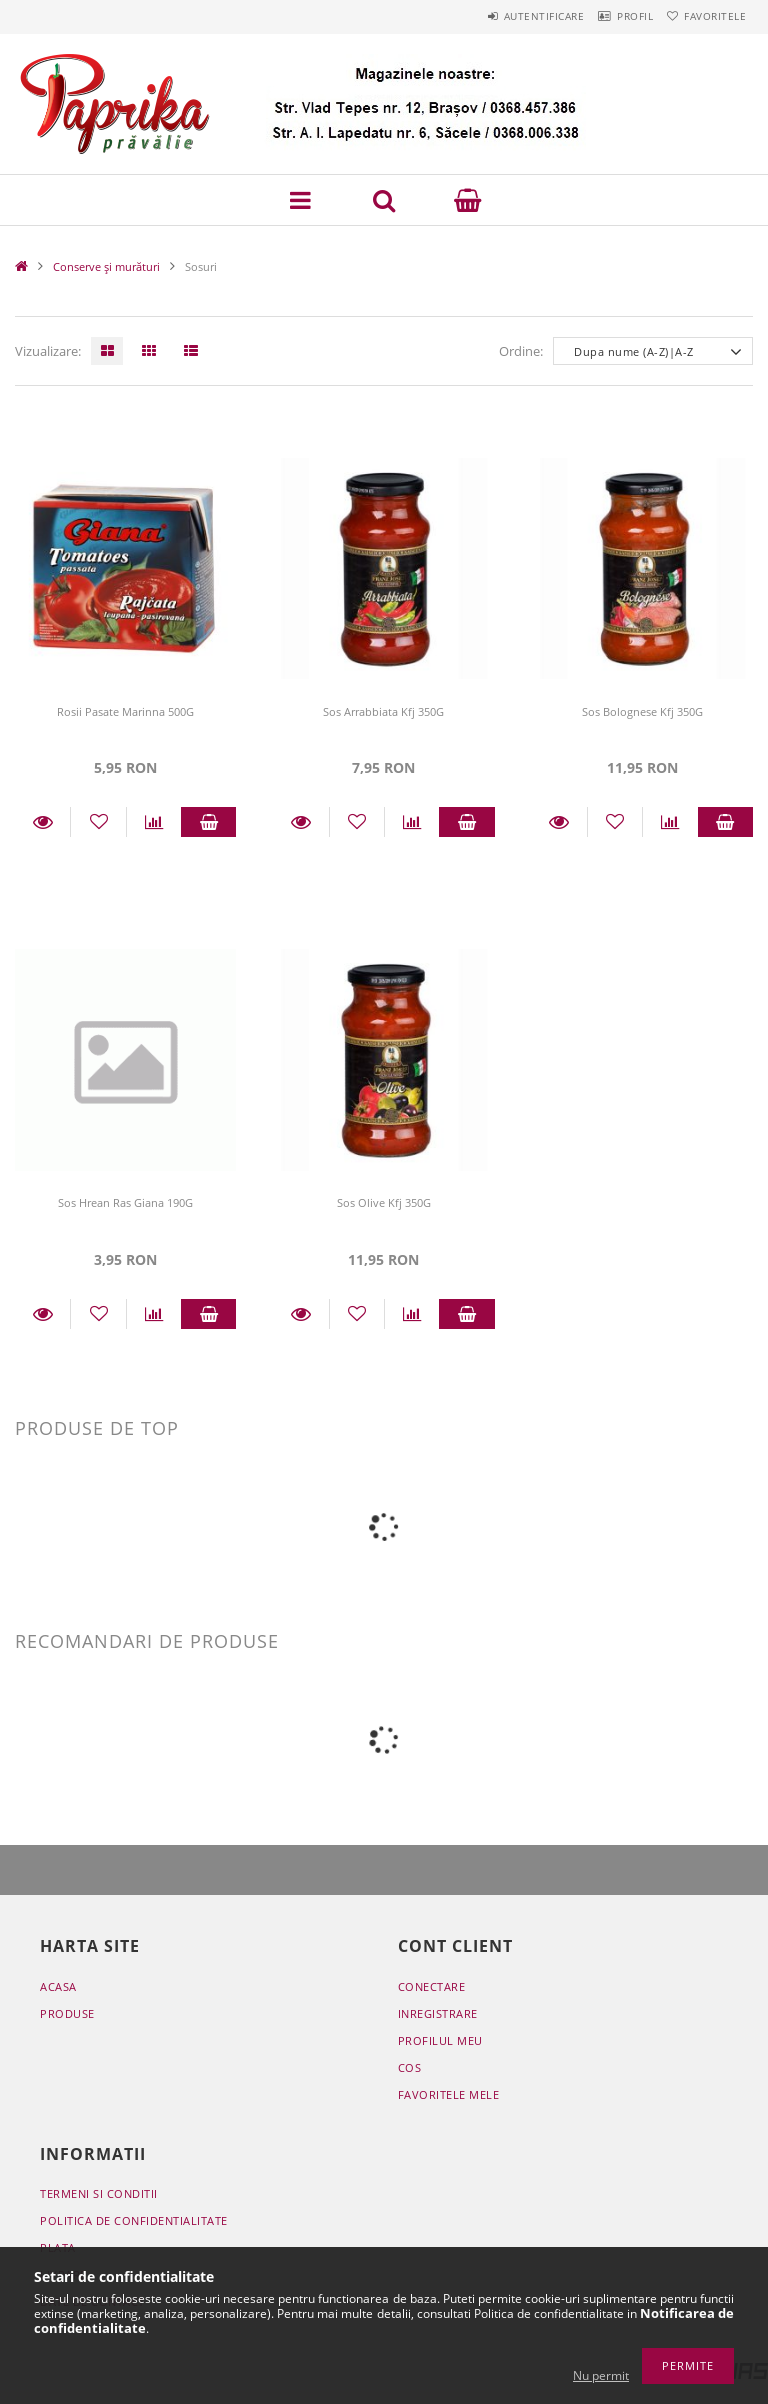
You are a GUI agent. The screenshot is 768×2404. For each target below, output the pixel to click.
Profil (611, 16)
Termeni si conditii (99, 2193)
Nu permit (601, 2375)
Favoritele (707, 16)
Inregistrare (438, 2013)
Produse (67, 2013)
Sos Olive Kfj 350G (384, 1202)
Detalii (42, 822)
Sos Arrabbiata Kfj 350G (383, 711)
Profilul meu (440, 2040)
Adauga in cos (208, 822)
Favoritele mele (449, 2094)
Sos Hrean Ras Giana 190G (125, 1202)
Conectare (432, 1986)
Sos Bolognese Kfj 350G (642, 711)
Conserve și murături (106, 266)
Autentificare (503, 16)
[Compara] (154, 822)
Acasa (58, 1986)
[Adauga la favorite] (98, 822)
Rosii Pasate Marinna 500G (125, 711)
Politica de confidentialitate (134, 2220)
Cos (410, 2067)
